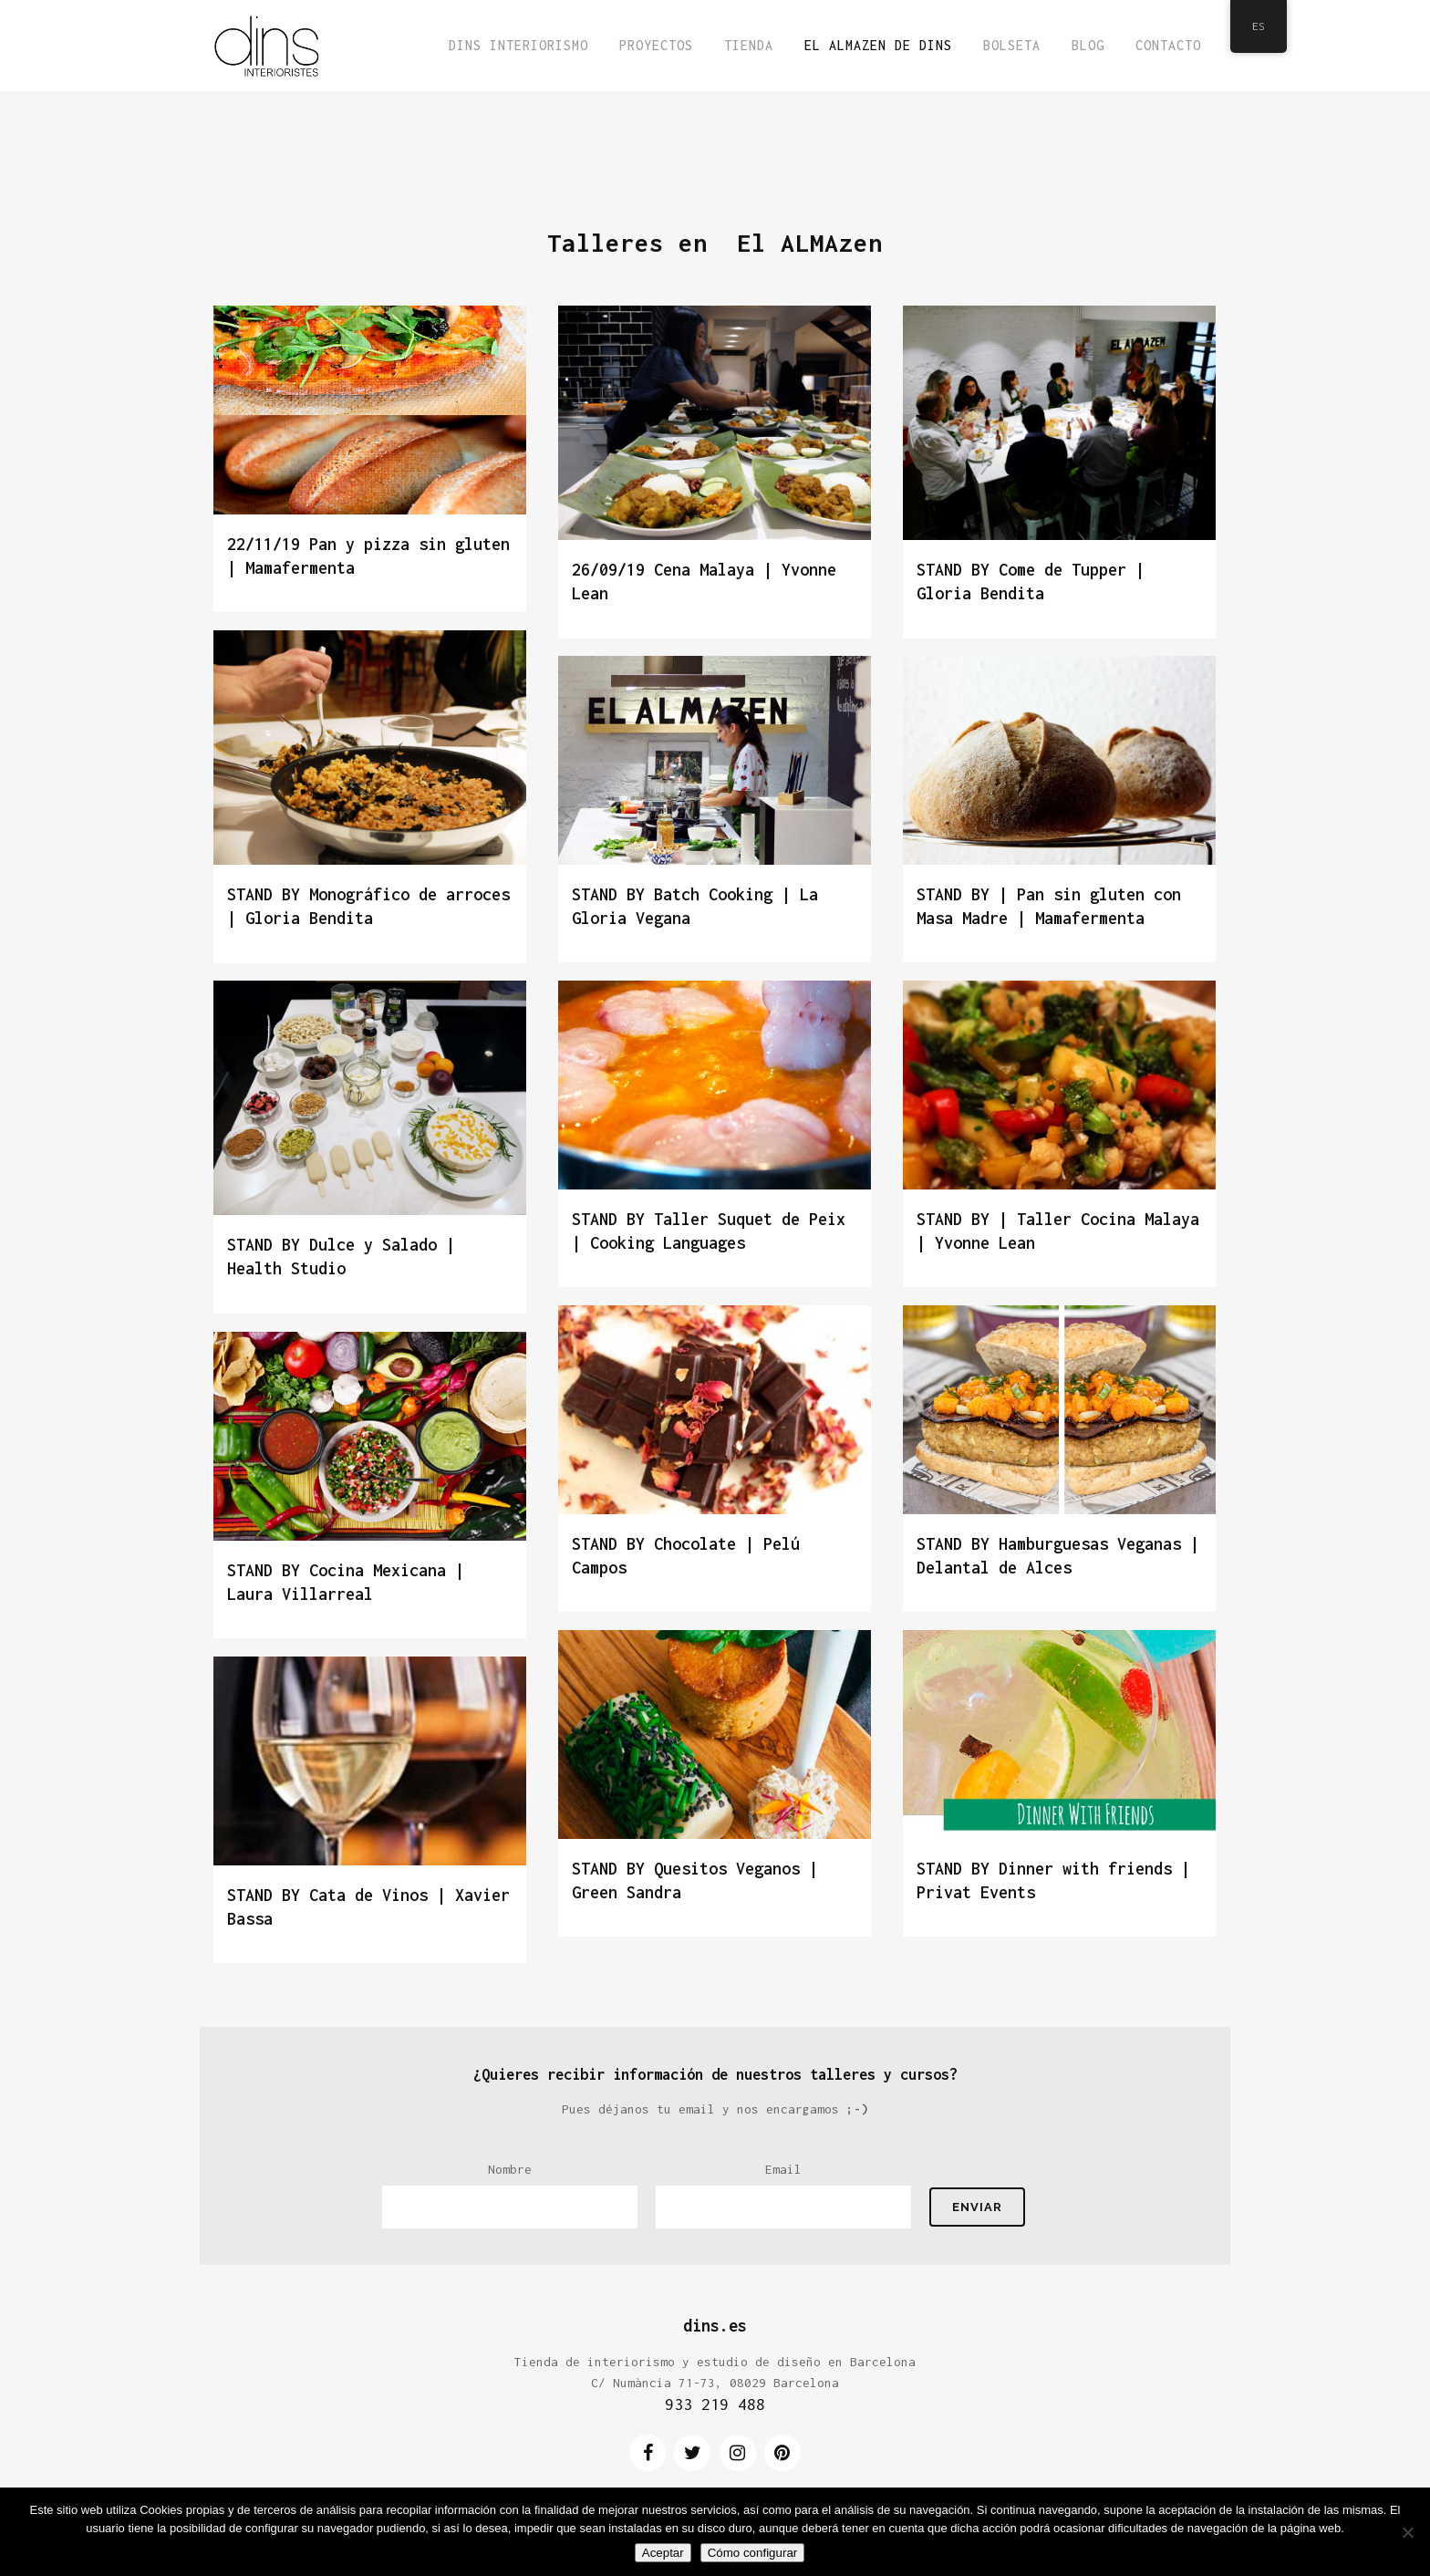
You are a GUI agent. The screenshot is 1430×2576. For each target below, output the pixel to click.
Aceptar (663, 2553)
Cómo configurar (753, 2553)
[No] (1407, 2532)
